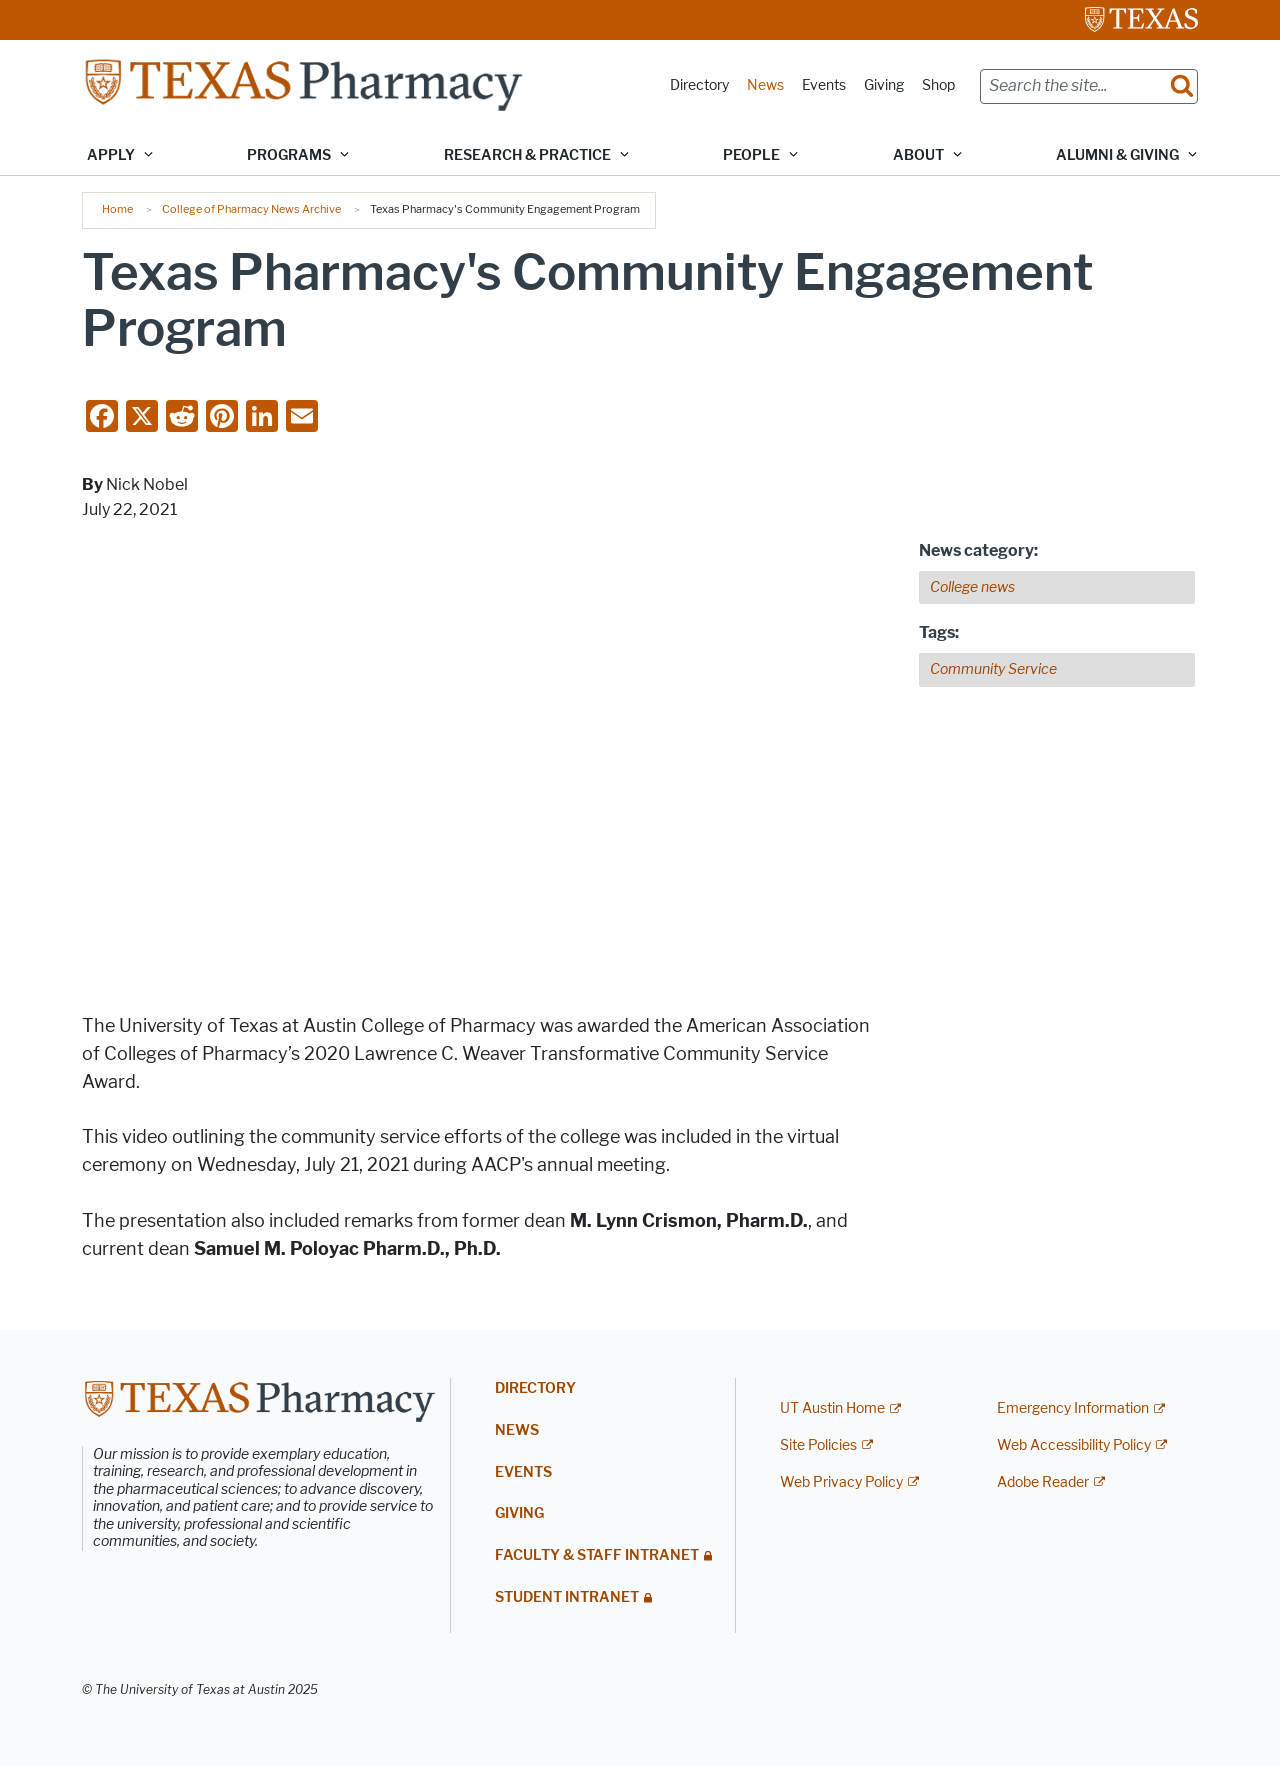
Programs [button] (289, 155)
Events (824, 85)
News (765, 85)
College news (972, 587)
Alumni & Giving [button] (1117, 155)
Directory (699, 85)
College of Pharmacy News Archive (251, 209)
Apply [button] (111, 155)
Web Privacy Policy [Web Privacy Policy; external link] (841, 1482)
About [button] (918, 155)
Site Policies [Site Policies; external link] (818, 1445)
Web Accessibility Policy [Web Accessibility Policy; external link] (1074, 1445)
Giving (884, 85)
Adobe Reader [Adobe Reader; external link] (1043, 1482)
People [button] (751, 155)
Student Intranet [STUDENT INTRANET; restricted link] (567, 1597)
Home (117, 209)
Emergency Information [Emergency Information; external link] (1073, 1408)
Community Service (993, 669)
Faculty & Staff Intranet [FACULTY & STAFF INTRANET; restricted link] (597, 1555)
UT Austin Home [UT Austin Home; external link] (832, 1408)
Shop (938, 85)
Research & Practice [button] (527, 155)
